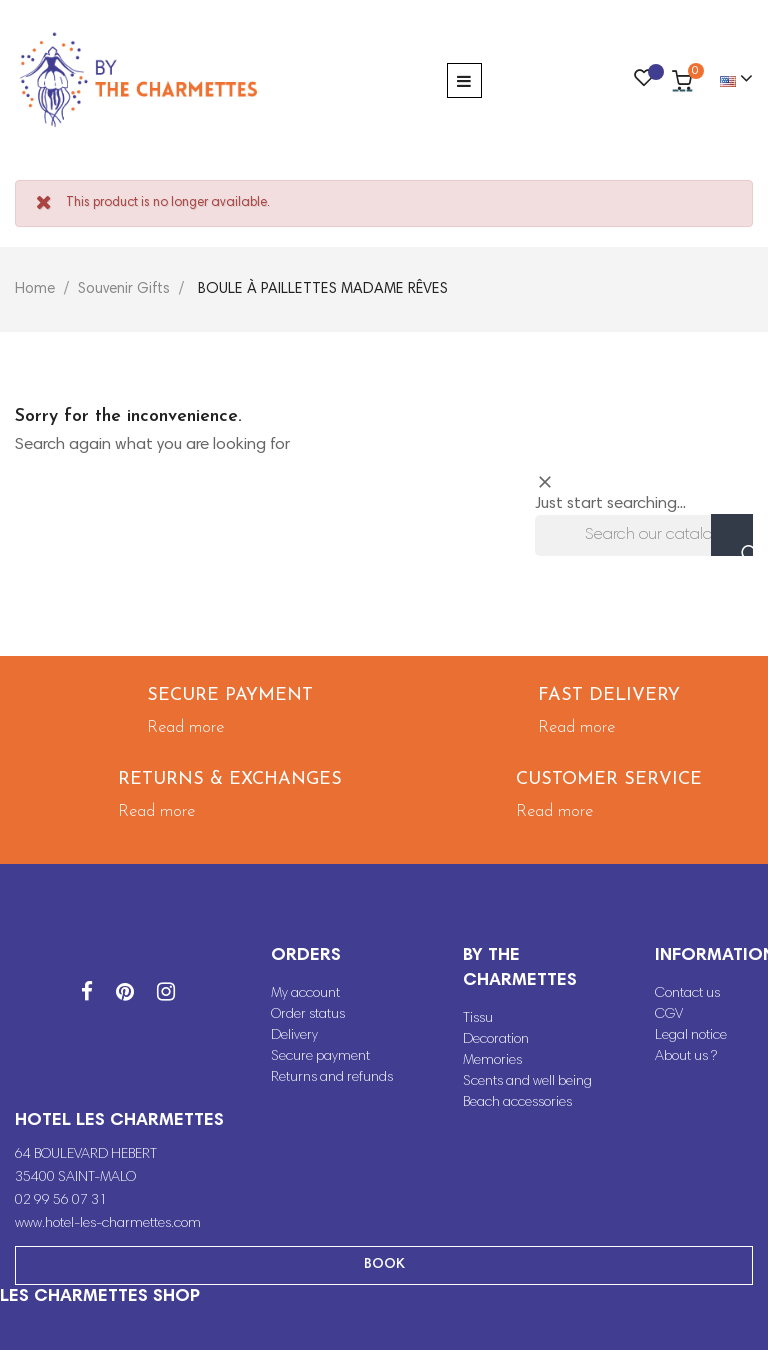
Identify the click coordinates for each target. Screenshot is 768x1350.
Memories (492, 1061)
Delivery (294, 1036)
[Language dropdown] (727, 80)
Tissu (478, 1019)
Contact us (687, 994)
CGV (669, 1015)
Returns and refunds (332, 1078)
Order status (308, 1015)
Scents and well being (527, 1082)
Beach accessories (517, 1103)
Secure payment (320, 1057)
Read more (185, 727)
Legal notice (691, 1036)
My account (305, 994)
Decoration (496, 1040)
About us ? (686, 1057)
